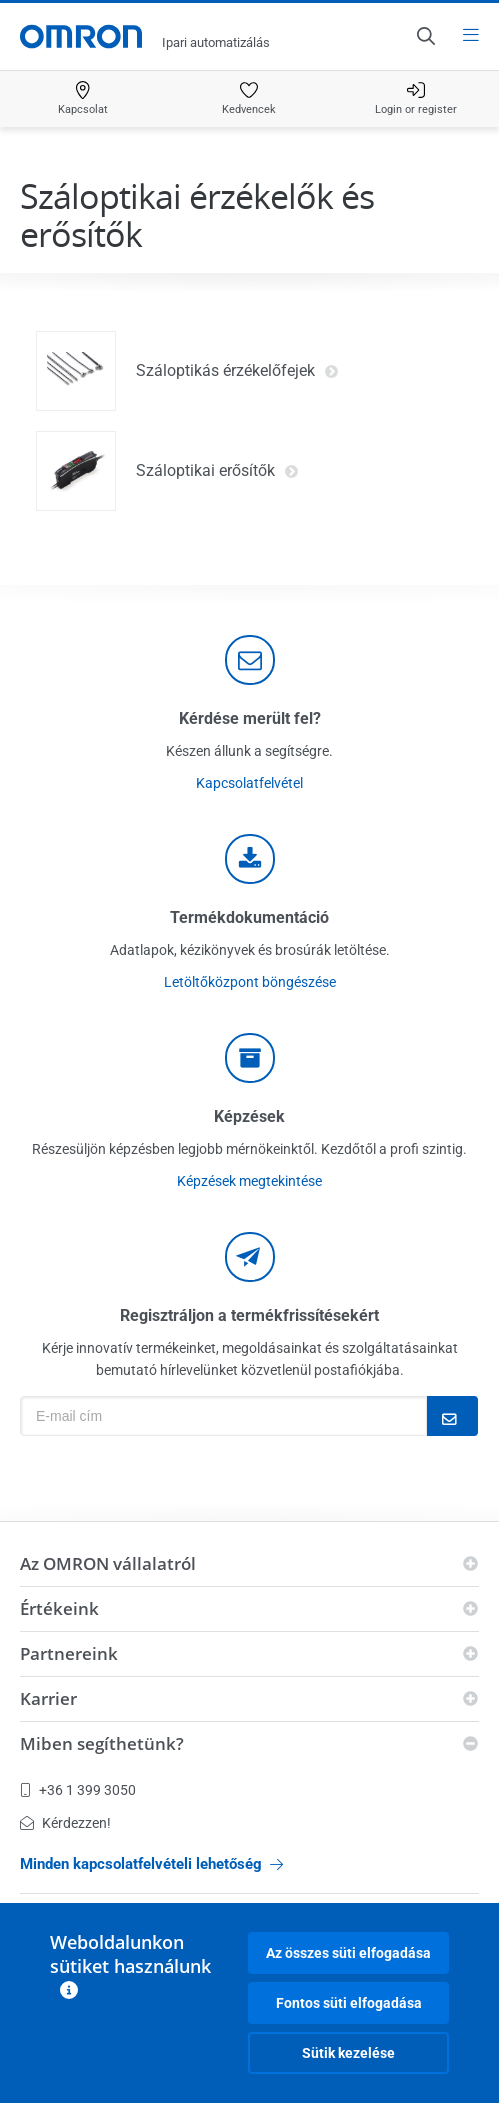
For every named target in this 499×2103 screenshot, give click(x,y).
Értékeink (59, 1608)
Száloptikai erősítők (217, 471)
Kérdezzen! (65, 1823)
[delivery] (250, 1058)
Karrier (48, 1698)
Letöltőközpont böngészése (250, 982)
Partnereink (69, 1653)
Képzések (249, 1116)
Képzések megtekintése (249, 1181)
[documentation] (250, 859)
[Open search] (425, 36)
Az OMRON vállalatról (108, 1563)
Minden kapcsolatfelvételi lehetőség (151, 1864)
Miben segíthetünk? (102, 1743)
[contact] (250, 660)
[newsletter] (250, 1257)
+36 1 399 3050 (78, 1790)
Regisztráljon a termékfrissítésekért (249, 1315)
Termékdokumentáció (249, 917)
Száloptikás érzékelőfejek (237, 371)
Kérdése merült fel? (250, 718)
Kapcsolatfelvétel (249, 783)
